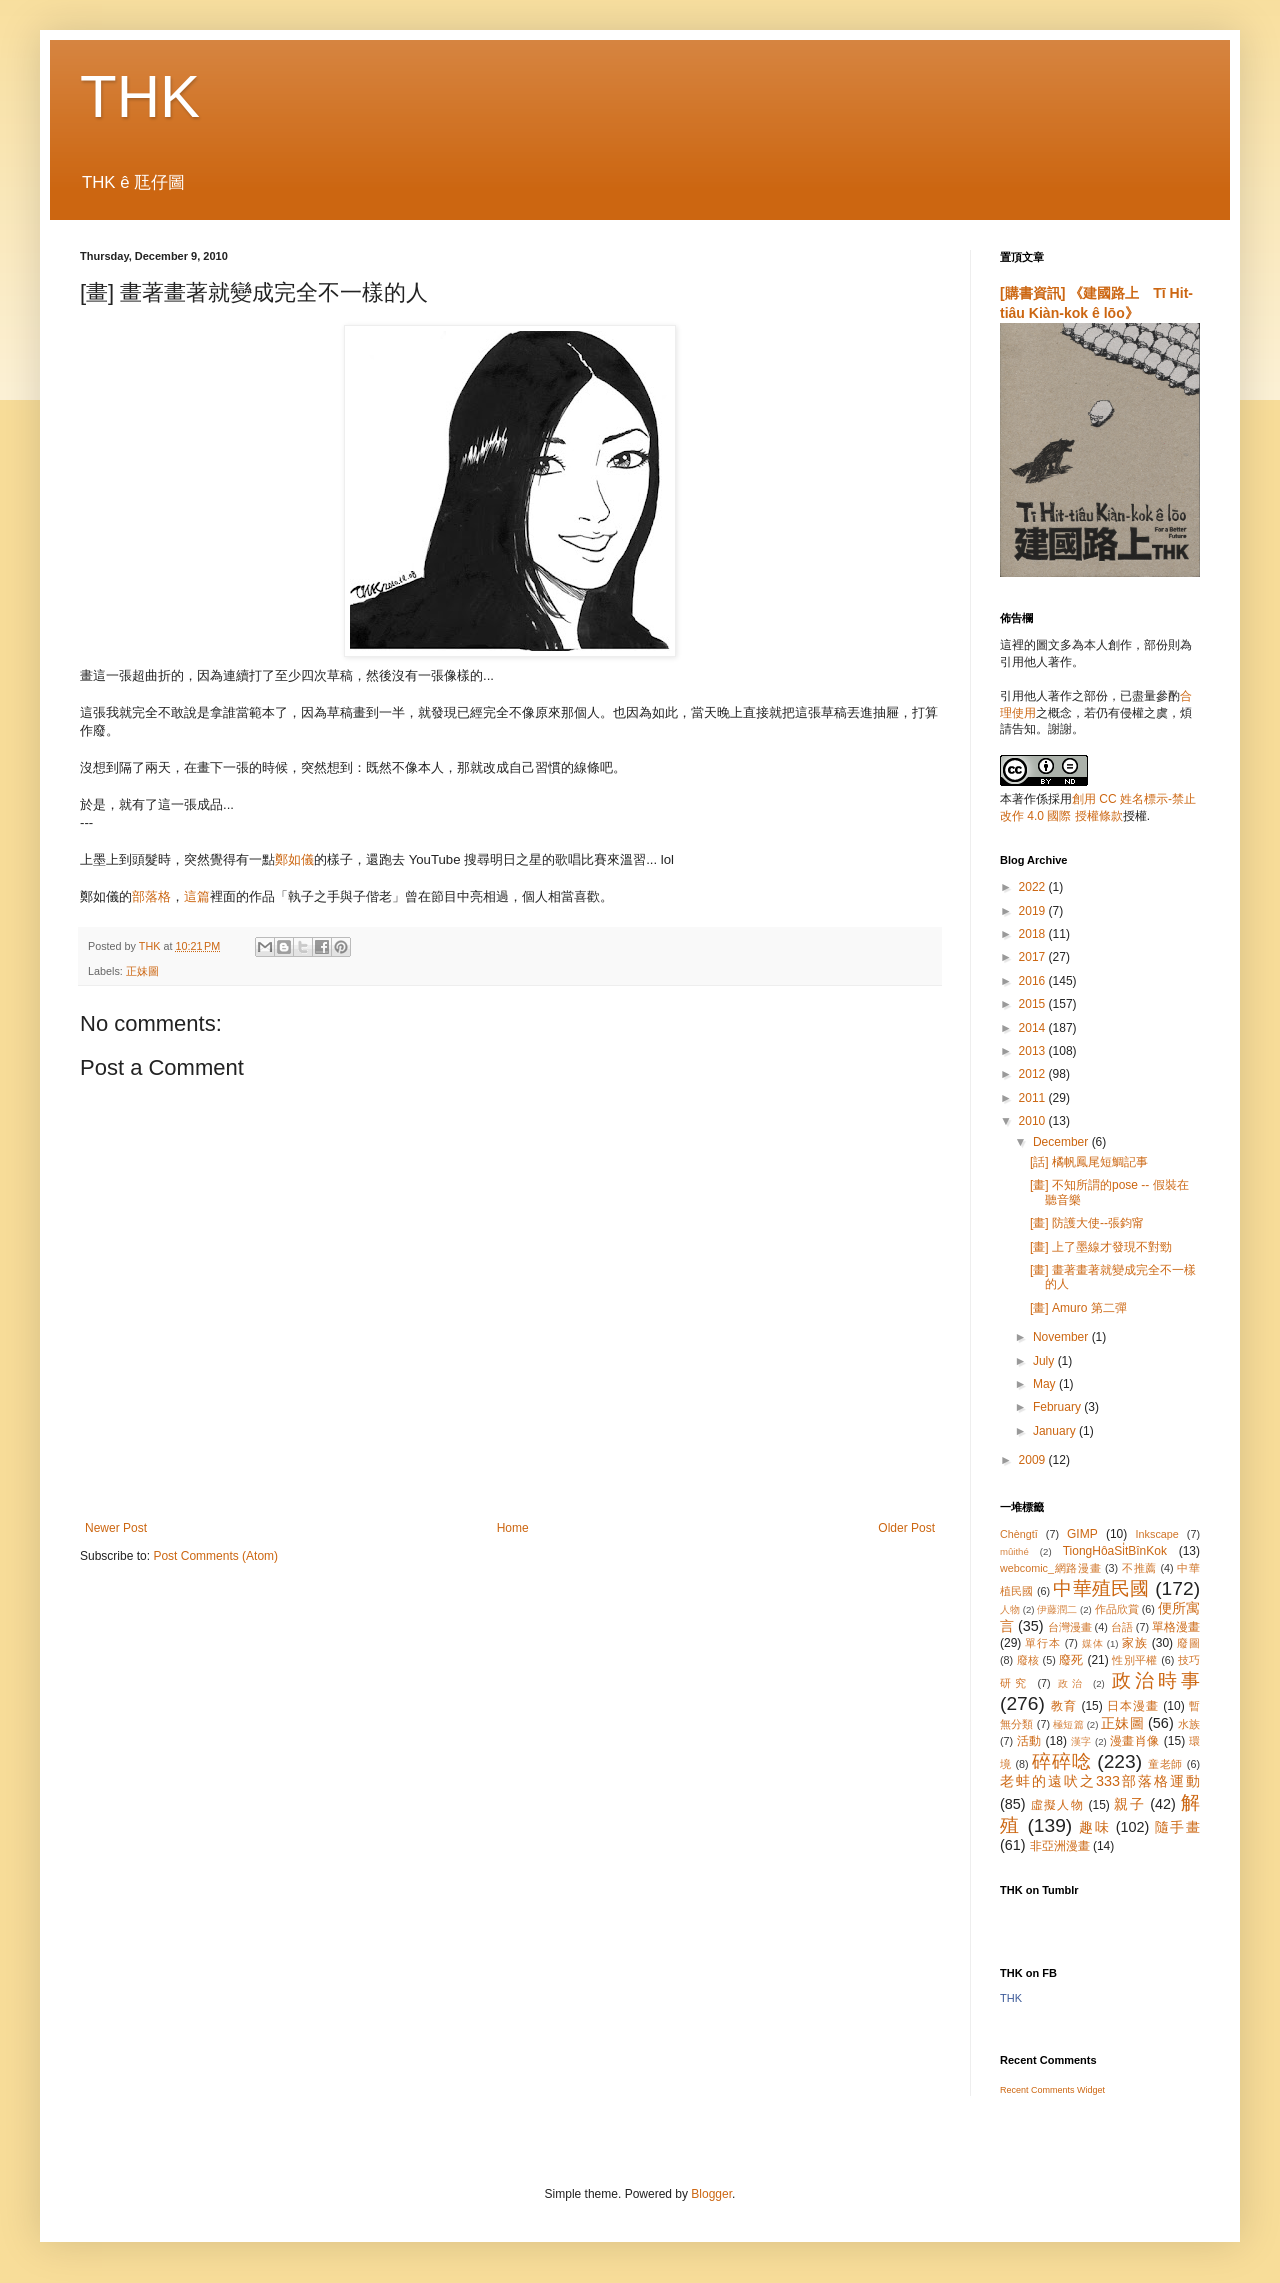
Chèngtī (1019, 1534)
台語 (1122, 1627)
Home (513, 1528)
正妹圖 (142, 971)
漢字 (1081, 1741)
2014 (1034, 1028)
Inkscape (1157, 1534)
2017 (1034, 957)
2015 (1034, 1004)
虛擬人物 (1057, 1805)
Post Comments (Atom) (215, 1556)
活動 (1029, 1741)
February (1058, 1407)
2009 (1034, 1460)
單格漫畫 (1176, 1627)
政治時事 (1156, 1680)
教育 (1064, 1706)
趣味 (1094, 1827)
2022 (1034, 887)
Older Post (906, 1528)
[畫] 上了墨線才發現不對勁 (1101, 1247)
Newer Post (116, 1528)
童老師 (1165, 1764)
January (1056, 1431)
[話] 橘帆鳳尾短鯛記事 (1089, 1162)
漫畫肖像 (1135, 1741)
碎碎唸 (1061, 1761)
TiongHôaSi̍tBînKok (1115, 1551)
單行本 (1042, 1643)
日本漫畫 (1133, 1706)
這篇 (197, 896)
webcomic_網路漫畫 (1050, 1568)
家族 (1135, 1643)
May (1046, 1384)
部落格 (151, 896)
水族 (1189, 1724)
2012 (1034, 1074)
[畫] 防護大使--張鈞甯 (1087, 1223)
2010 (1034, 1121)
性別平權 (1134, 1660)
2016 (1034, 981)
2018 (1034, 934)
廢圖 (1188, 1643)
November (1062, 1337)
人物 (1010, 1609)
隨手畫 (1177, 1827)
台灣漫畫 (1070, 1627)
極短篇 (1068, 1724)
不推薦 (1139, 1568)
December (1062, 1142)
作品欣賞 (1117, 1609)
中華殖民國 (1101, 1588)
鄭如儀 (294, 859)
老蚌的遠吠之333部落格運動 (1100, 1781)
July (1045, 1361)
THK (140, 96)
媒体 (1093, 1643)
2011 (1034, 1098)
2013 (1034, 1051)
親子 (1129, 1804)
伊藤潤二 (1057, 1609)
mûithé (1014, 1551)
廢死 (1071, 1660)
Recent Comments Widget (1052, 2090)
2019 (1034, 911)
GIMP (1082, 1534)
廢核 (1028, 1660)
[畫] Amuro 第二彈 (1078, 1308)
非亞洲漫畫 (1060, 1846)
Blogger (711, 2194)
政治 (1072, 1683)
